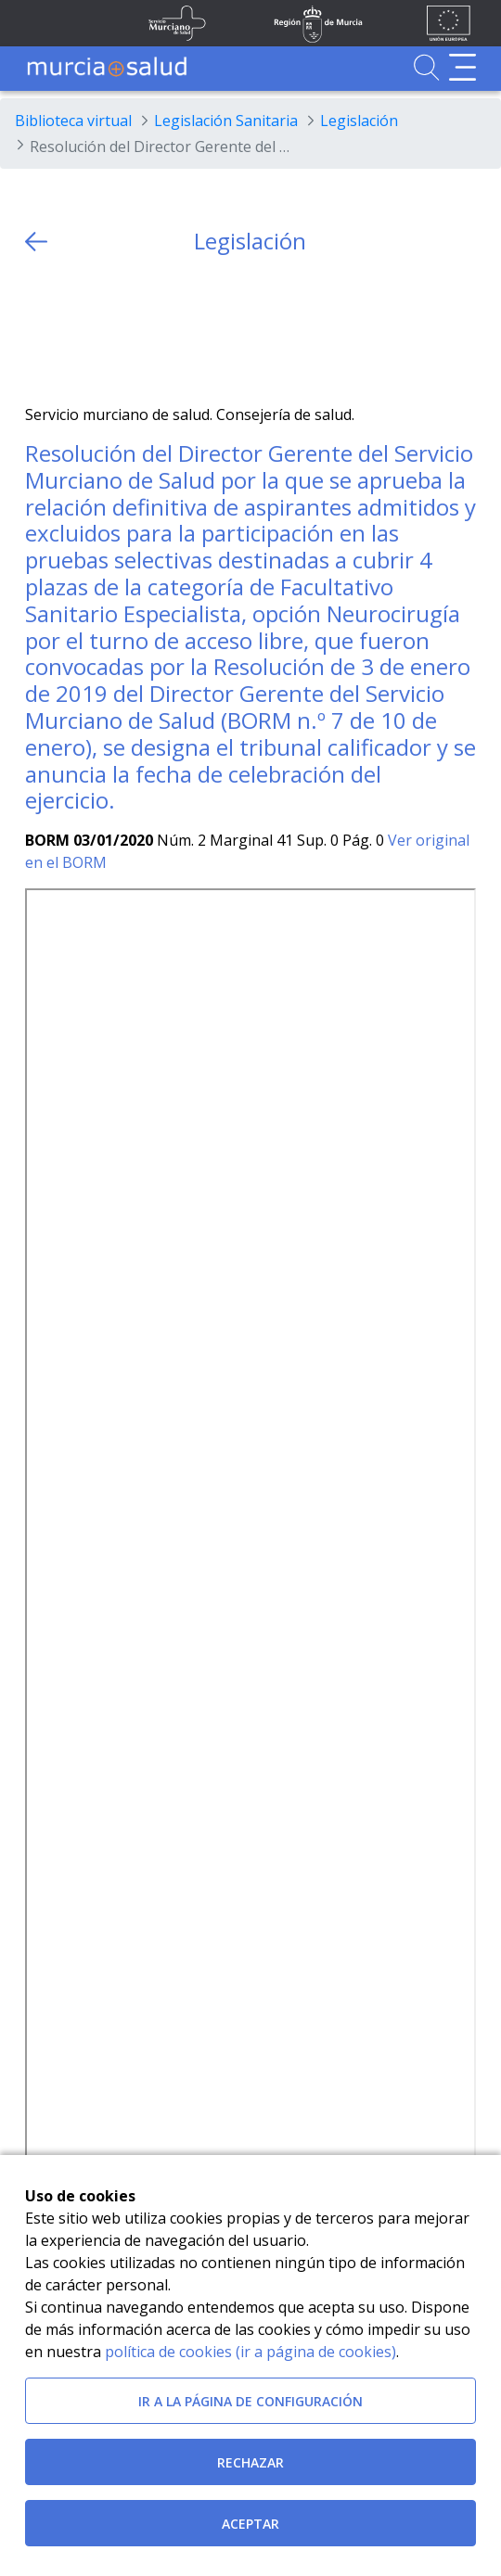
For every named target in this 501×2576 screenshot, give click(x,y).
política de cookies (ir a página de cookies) (250, 2351)
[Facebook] (75, 329)
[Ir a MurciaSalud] (106, 67)
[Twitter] (39, 329)
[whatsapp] (111, 329)
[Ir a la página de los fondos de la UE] (448, 23)
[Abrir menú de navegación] (462, 67)
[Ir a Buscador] (426, 67)
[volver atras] (36, 241)
